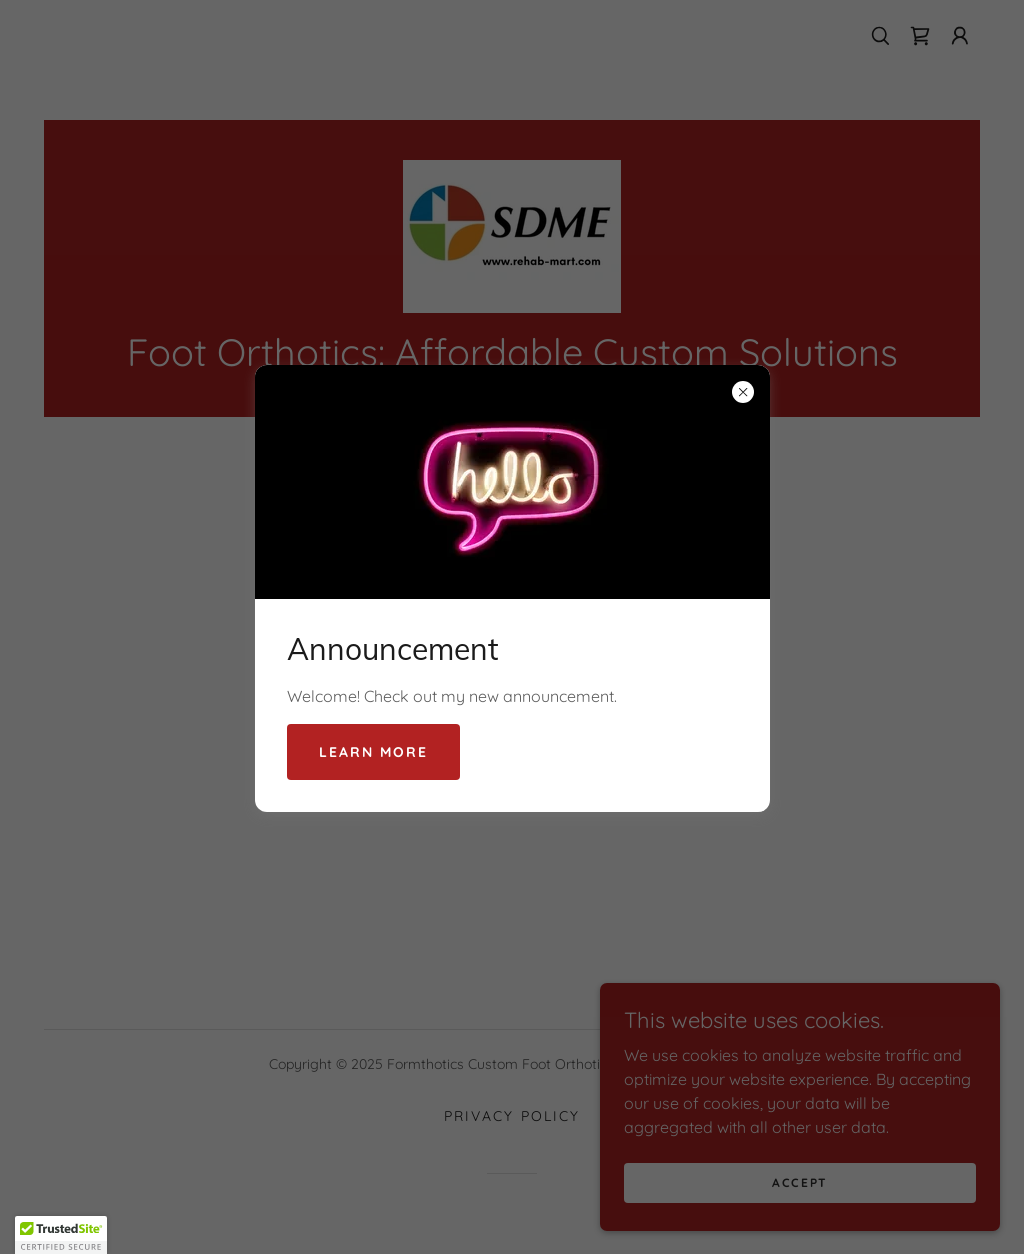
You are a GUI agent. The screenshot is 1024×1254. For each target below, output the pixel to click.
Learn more (373, 752)
